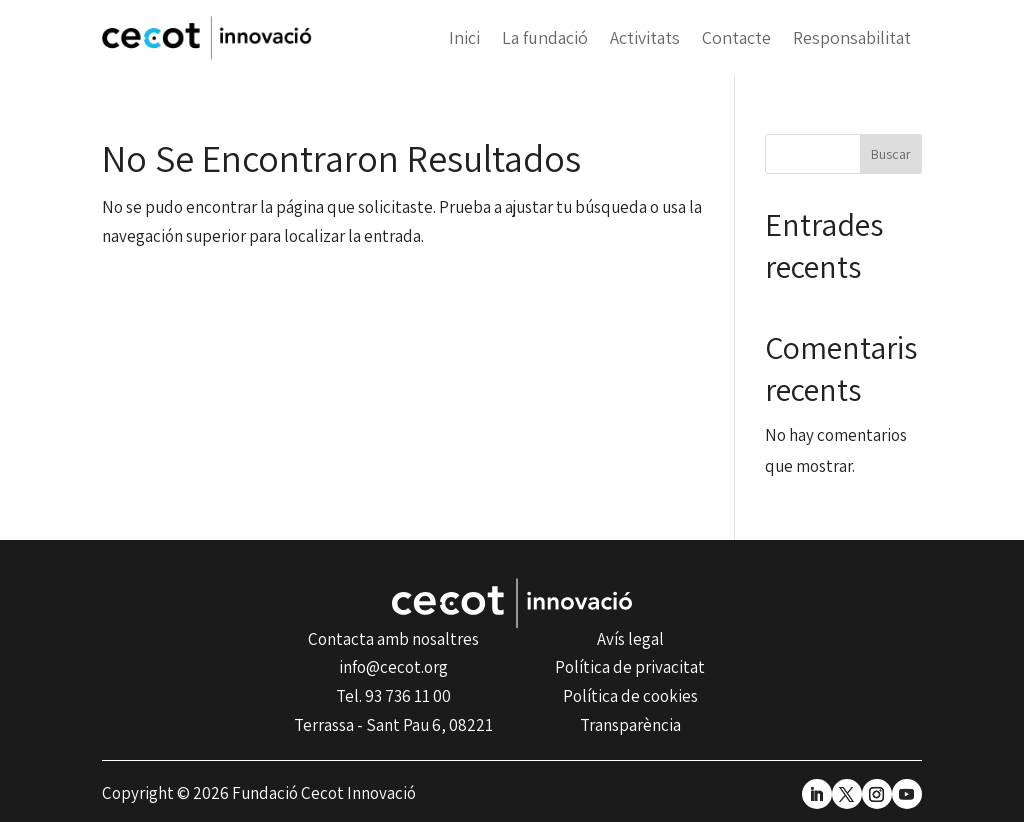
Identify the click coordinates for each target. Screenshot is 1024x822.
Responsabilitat (852, 37)
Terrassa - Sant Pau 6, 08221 (393, 725)
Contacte (736, 37)
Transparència (630, 725)
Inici (464, 37)
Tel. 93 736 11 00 (393, 696)
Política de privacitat (630, 667)
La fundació (545, 37)
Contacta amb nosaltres (393, 639)
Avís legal (630, 639)
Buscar (891, 154)
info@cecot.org (393, 667)
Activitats (645, 37)
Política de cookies (630, 696)
